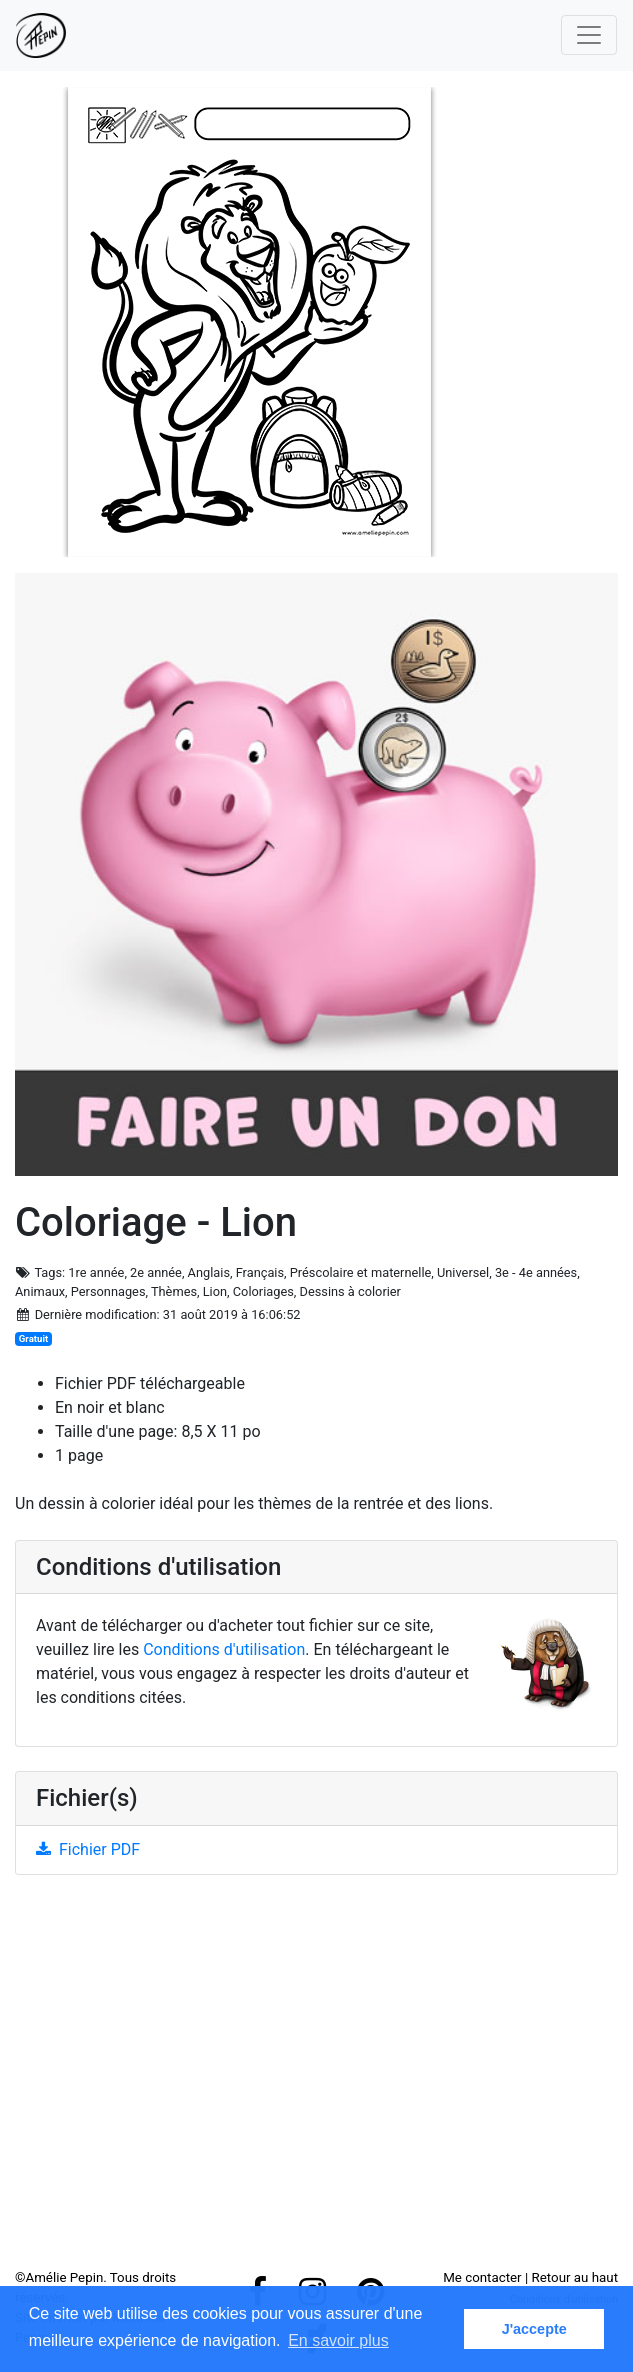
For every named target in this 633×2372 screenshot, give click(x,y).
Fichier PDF (88, 1849)
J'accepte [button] (534, 2329)
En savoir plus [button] (338, 2340)
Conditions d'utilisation (224, 1649)
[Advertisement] (316, 2079)
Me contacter (482, 2277)
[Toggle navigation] (589, 35)
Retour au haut (575, 2277)
